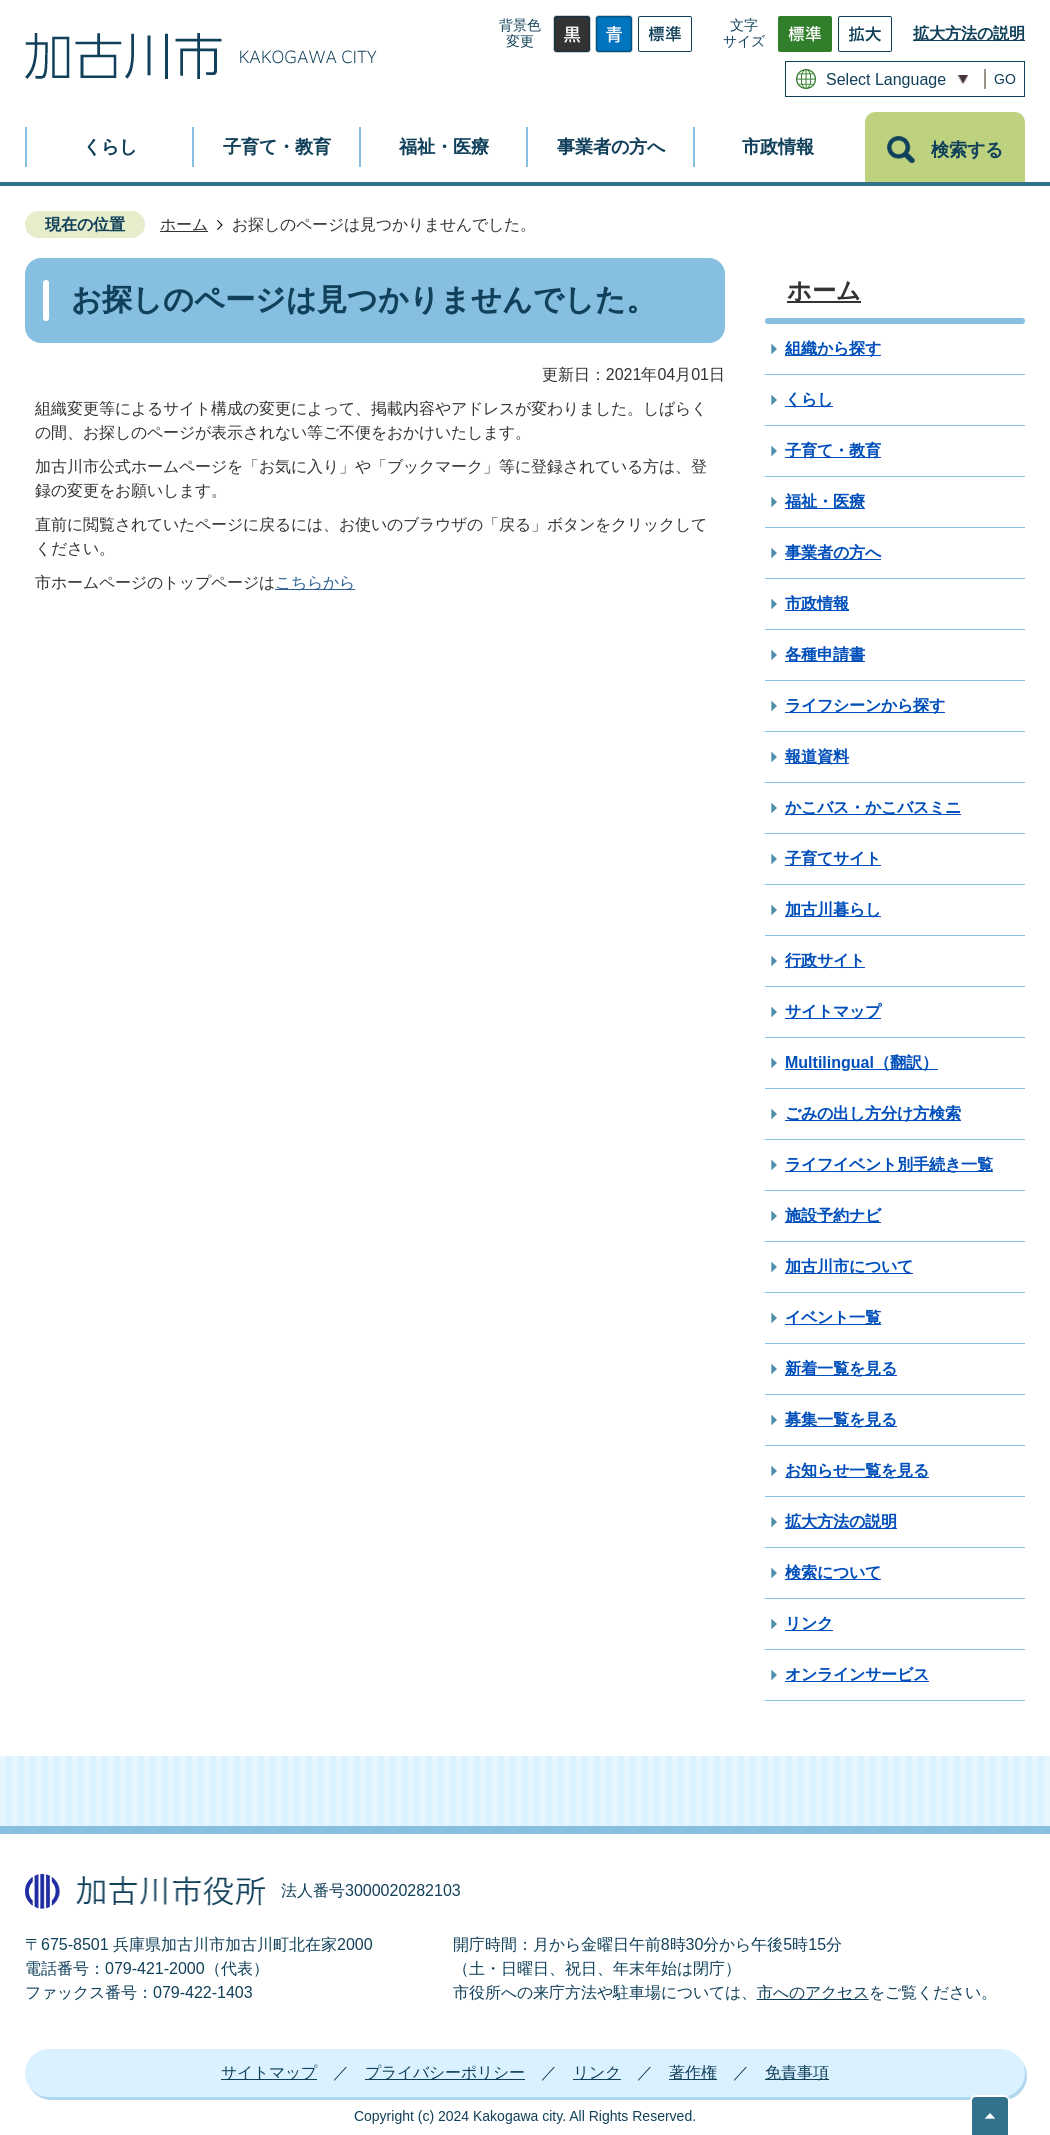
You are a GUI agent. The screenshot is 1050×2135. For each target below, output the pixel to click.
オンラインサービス (857, 1674)
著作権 (693, 2072)
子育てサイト (833, 858)
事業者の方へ (833, 552)
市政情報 (817, 603)
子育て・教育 (833, 450)
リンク (809, 1623)
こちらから (315, 582)
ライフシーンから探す (865, 705)
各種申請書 (825, 654)
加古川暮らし (833, 909)
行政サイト (825, 960)
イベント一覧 (833, 1317)
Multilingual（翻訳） (861, 1062)
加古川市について (849, 1266)
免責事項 (797, 2072)
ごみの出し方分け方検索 (873, 1113)
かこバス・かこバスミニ (873, 807)
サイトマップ (833, 1011)
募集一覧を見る (841, 1419)
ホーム (184, 224)
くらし (809, 399)
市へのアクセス (813, 1992)
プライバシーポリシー (445, 2072)
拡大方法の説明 (969, 33)
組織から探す (833, 348)
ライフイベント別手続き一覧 (889, 1164)
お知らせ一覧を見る (857, 1470)
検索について (833, 1572)
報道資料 (817, 756)
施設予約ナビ (833, 1215)
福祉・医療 (825, 501)
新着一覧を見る (841, 1368)
